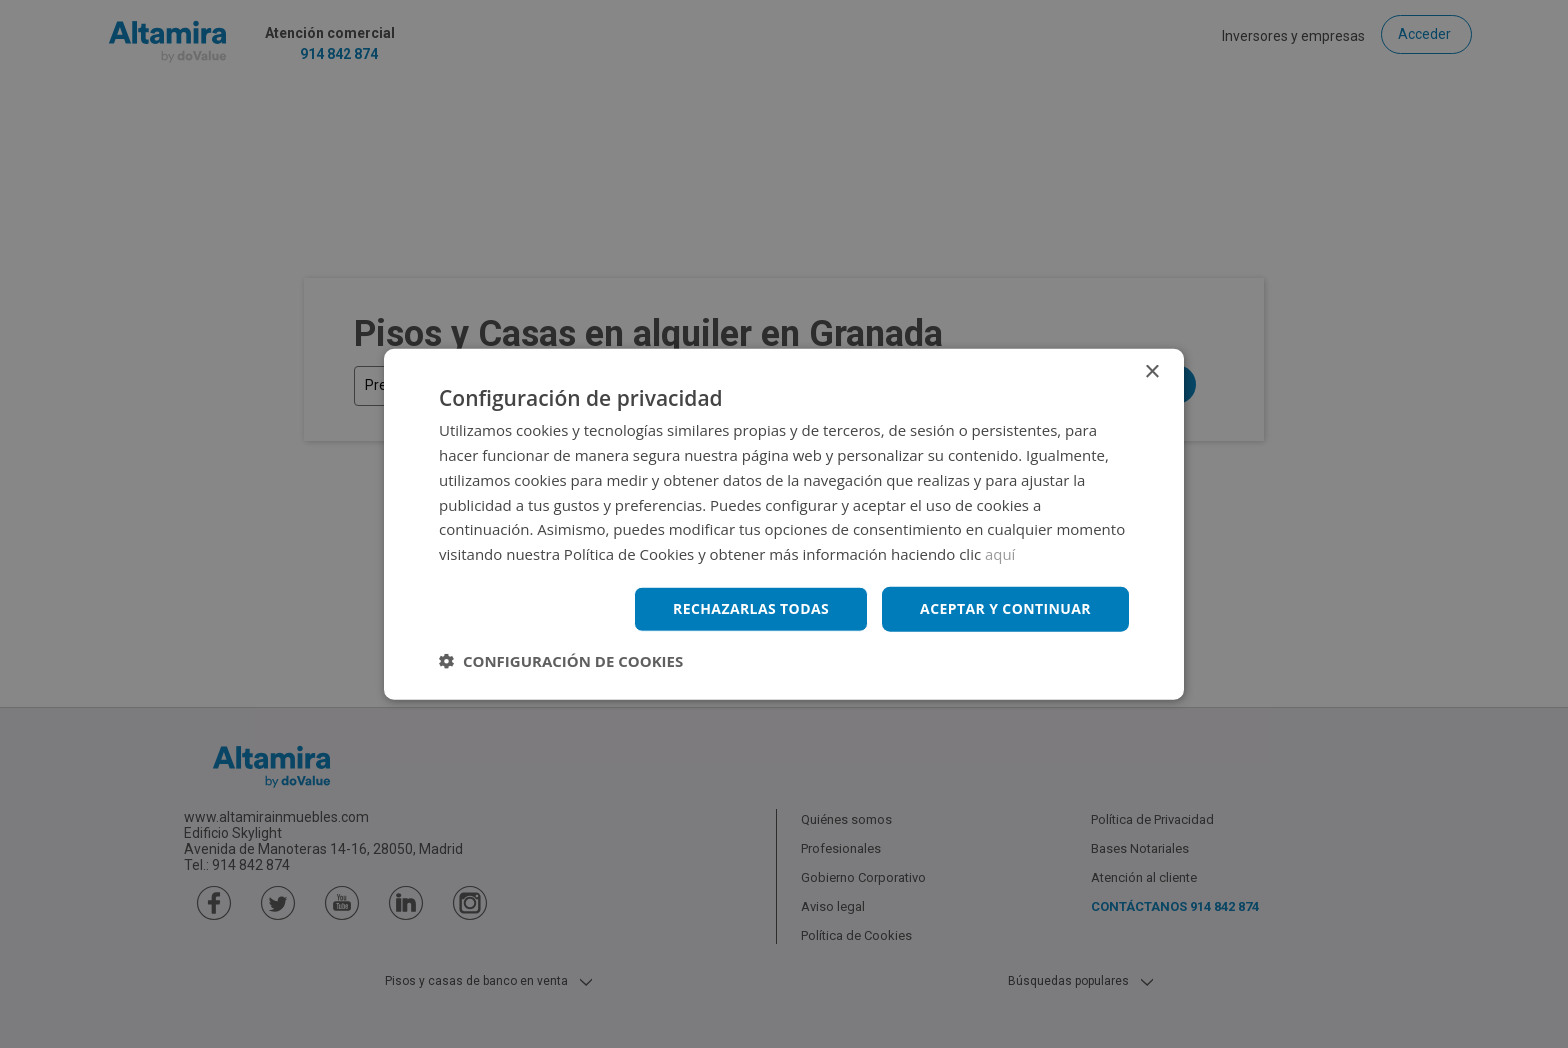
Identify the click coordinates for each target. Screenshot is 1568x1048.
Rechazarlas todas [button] (751, 608)
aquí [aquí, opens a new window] (1000, 554)
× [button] (1151, 372)
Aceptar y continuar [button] (1005, 608)
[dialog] (784, 524)
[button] (561, 660)
